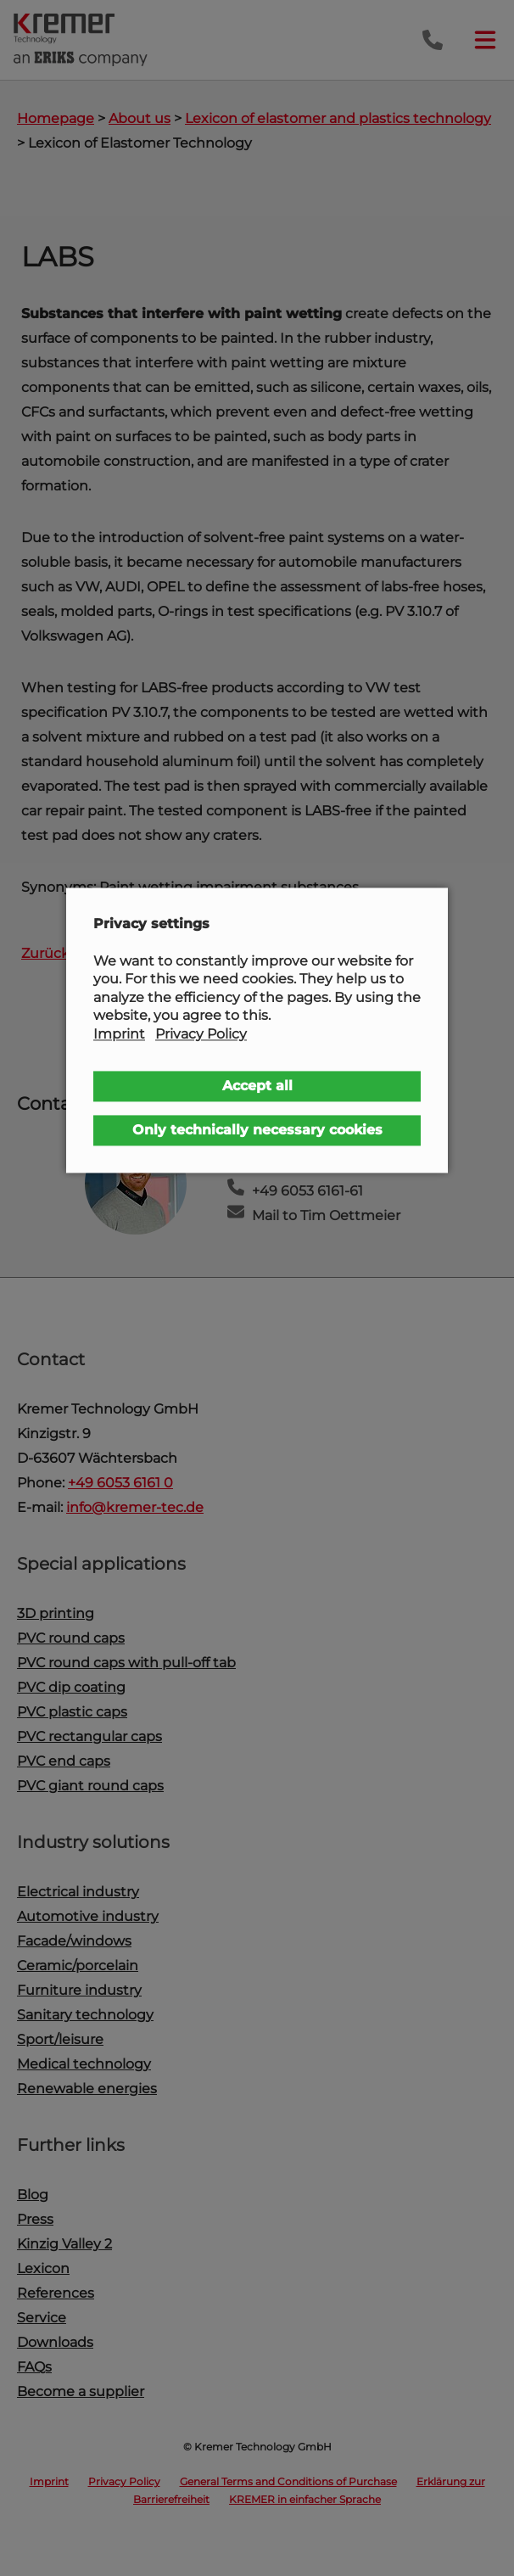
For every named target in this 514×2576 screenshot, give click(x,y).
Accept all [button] (257, 1086)
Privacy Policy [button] (201, 1034)
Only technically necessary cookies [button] (257, 1130)
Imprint (119, 1034)
